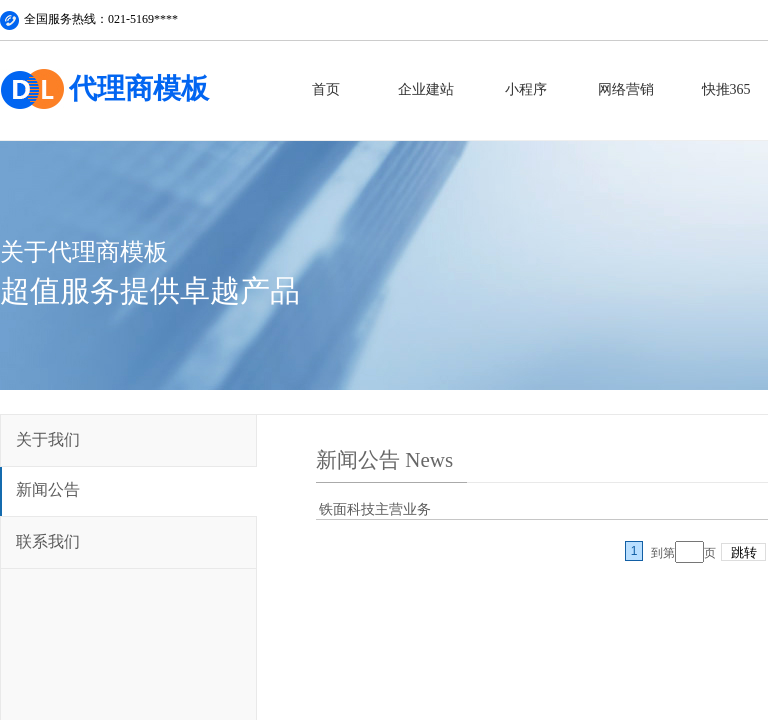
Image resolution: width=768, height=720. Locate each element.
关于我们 (48, 439)
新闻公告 (48, 489)
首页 (326, 89)
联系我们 (48, 541)
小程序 (526, 89)
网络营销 (626, 89)
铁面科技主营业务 (375, 509)
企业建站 (426, 89)
